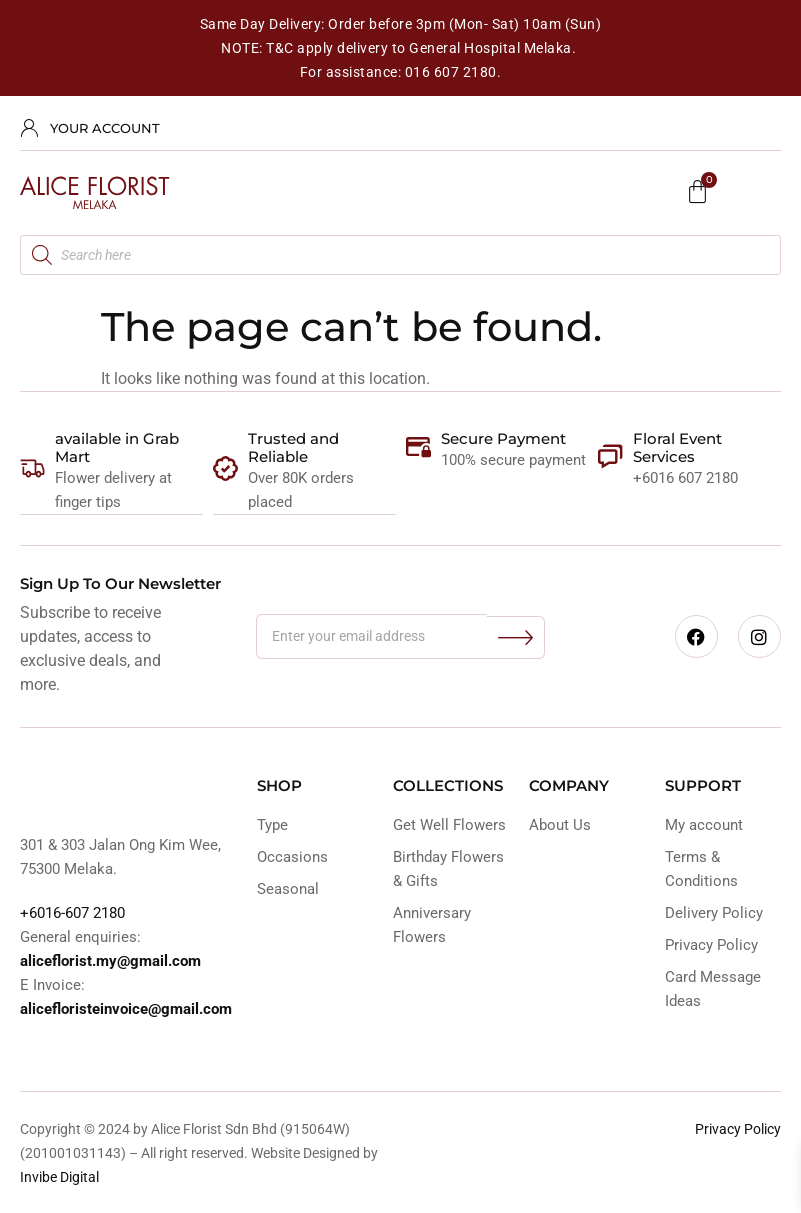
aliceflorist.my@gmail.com (110, 960)
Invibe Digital (59, 1176)
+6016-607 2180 (72, 912)
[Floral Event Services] (610, 456)
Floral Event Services (677, 447)
